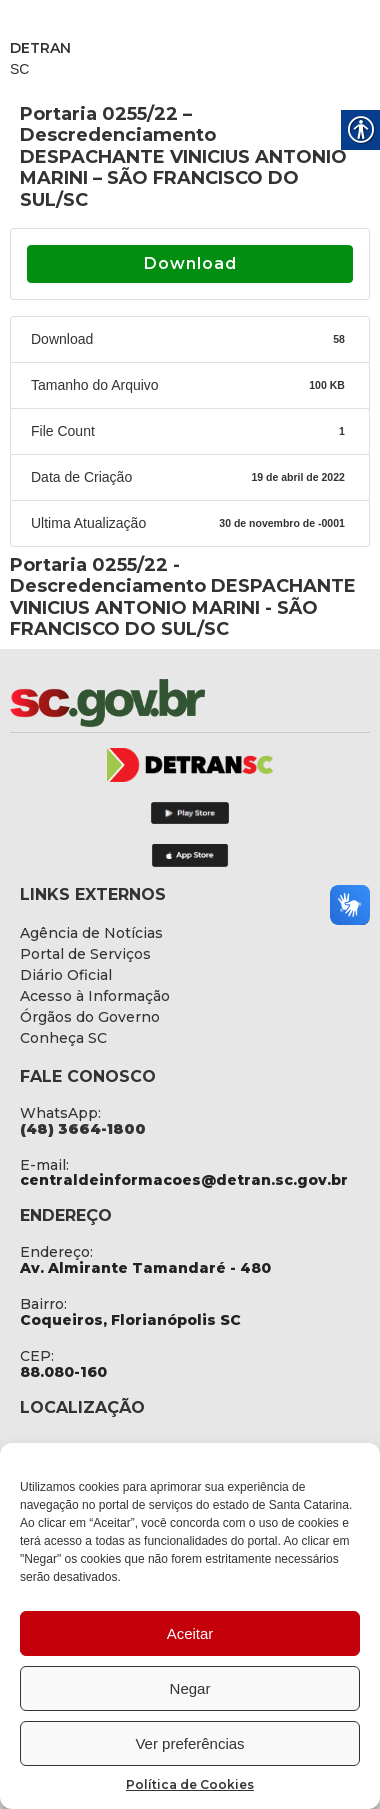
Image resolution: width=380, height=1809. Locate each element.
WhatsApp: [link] (60, 1113)
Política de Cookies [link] (190, 1784)
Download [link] (190, 263)
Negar (190, 1688)
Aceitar (190, 1633)
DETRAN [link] (40, 48)
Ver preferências (189, 1743)
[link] (160, 703)
